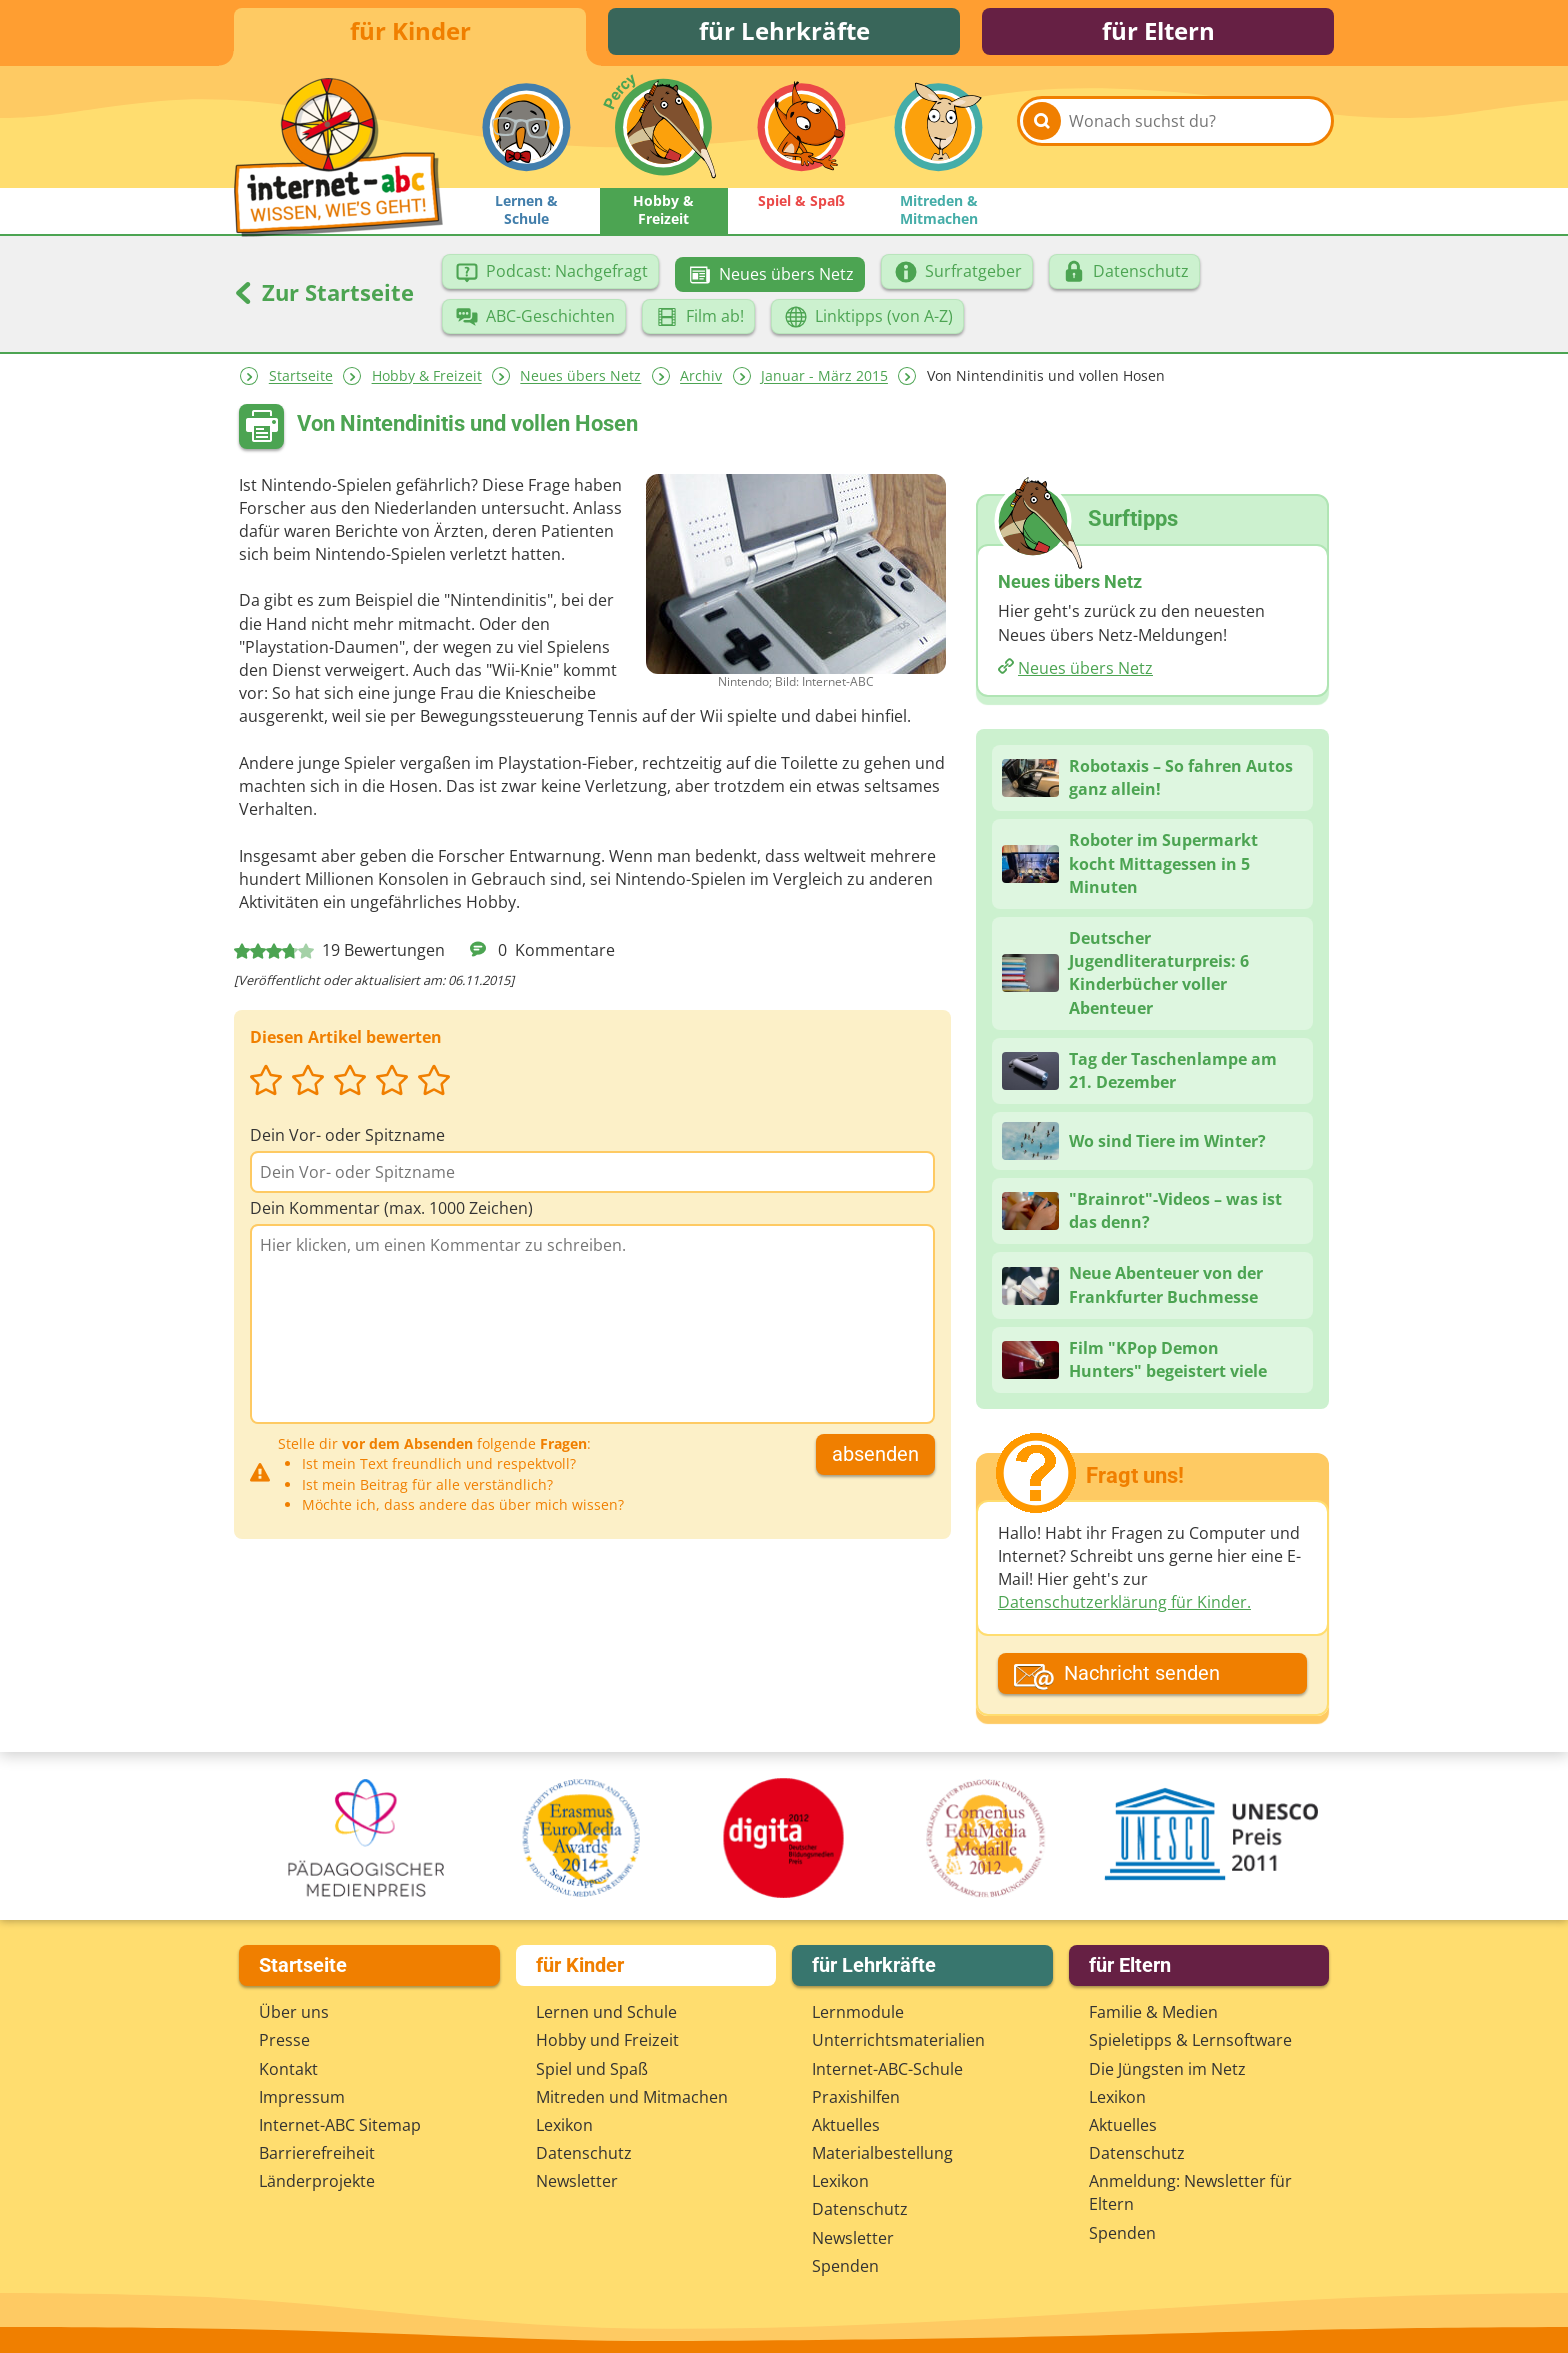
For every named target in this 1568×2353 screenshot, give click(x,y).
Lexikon (564, 2125)
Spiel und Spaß (592, 2069)
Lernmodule (858, 2012)
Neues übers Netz (580, 379)
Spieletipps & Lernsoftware (1190, 2040)
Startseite (301, 379)
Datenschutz (584, 2153)
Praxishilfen (856, 2097)
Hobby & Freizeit (427, 379)
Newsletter (577, 2181)
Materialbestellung (882, 2153)
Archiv (701, 379)
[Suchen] (1042, 132)
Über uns (294, 2012)
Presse (284, 2040)
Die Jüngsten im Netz (1167, 2069)
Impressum (302, 2097)
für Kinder (410, 32)
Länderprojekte (317, 2181)
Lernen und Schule (606, 2012)
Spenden (845, 2266)
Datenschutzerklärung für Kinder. (1124, 1605)
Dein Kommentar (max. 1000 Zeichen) (391, 1211)
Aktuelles (846, 2125)
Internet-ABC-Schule (887, 2069)
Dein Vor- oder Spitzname (347, 1138)
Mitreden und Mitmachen (632, 2097)
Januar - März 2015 (824, 379)
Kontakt (288, 2069)
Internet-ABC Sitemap (340, 2125)
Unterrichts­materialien (898, 2040)
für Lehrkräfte (784, 32)
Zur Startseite (324, 295)
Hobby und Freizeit (607, 2040)
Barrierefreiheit (317, 2153)
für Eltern (1158, 32)
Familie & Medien (1153, 2012)
